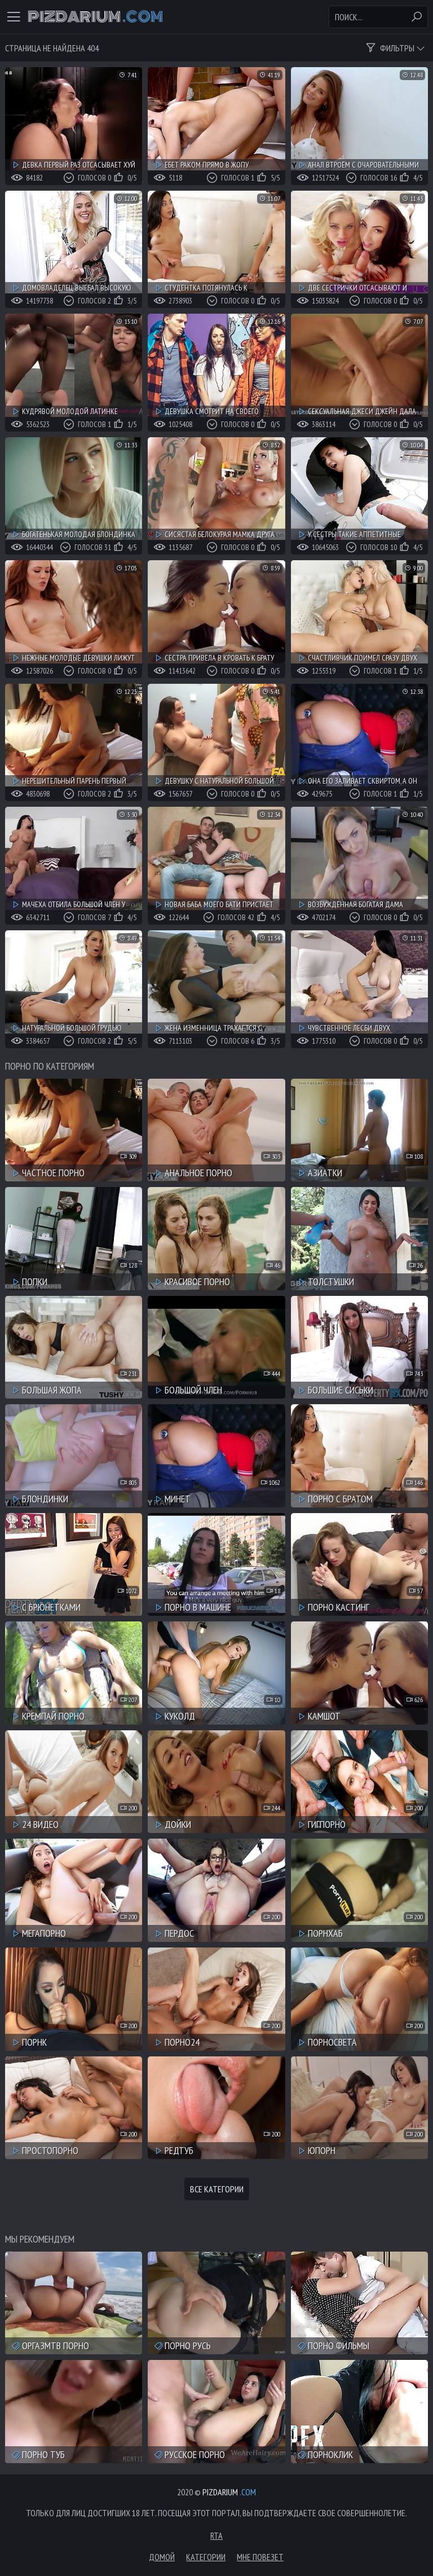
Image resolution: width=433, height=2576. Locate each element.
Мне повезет (260, 2556)
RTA (216, 2535)
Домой (162, 2556)
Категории (206, 2556)
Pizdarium (95, 17)
